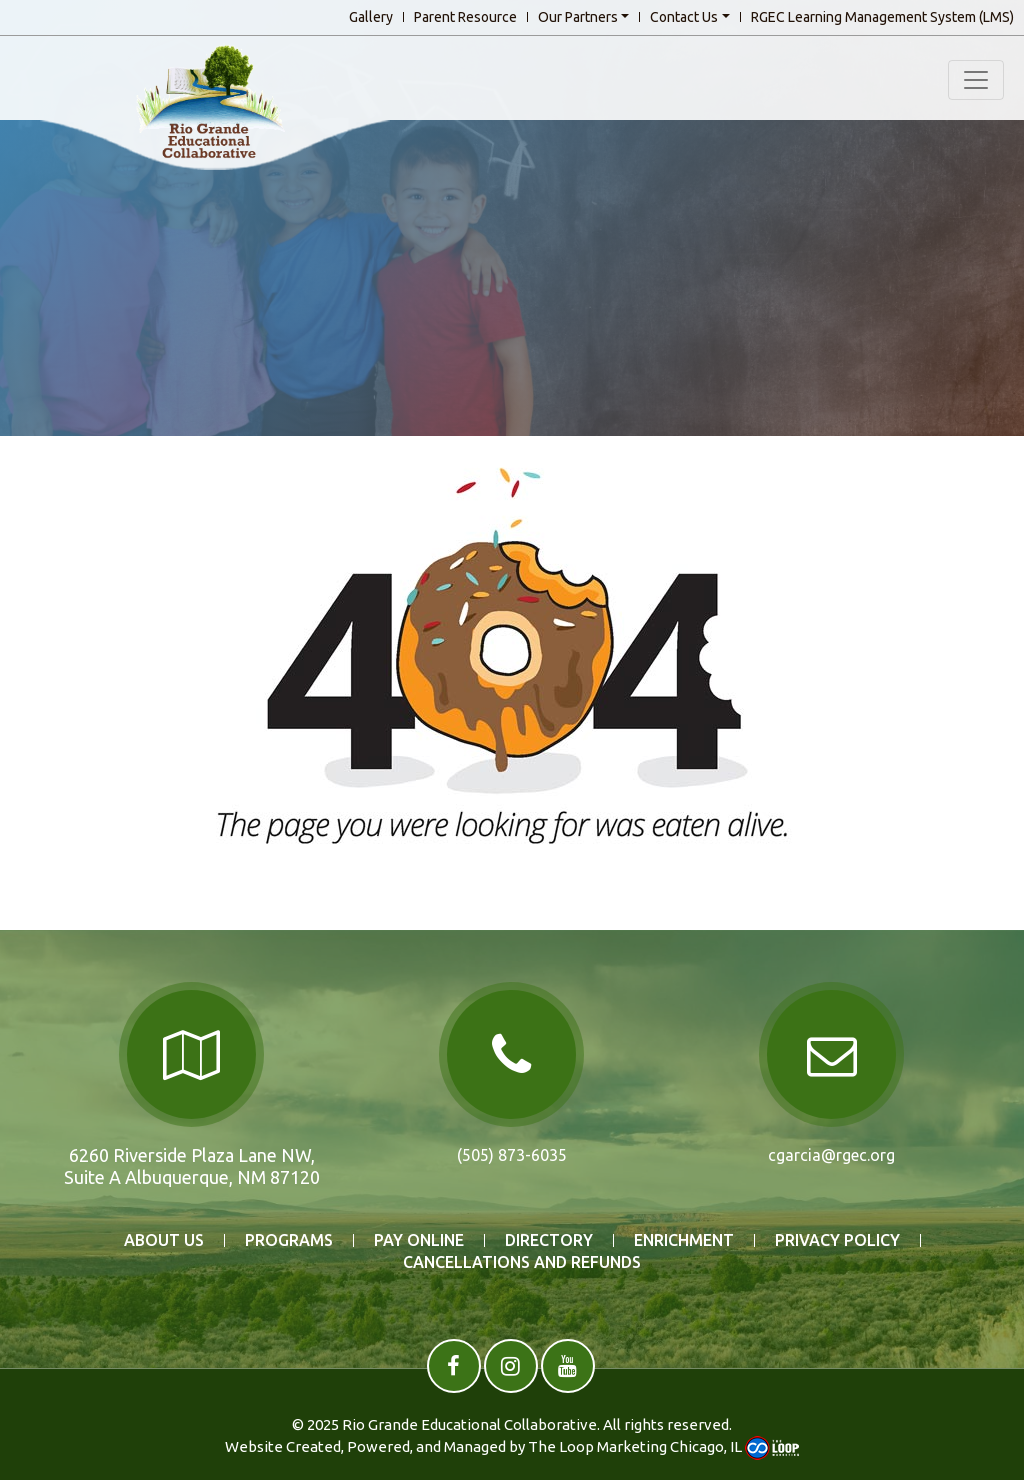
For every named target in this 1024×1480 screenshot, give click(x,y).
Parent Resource (465, 17)
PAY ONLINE (419, 1240)
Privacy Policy (837, 1240)
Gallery (371, 17)
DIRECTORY (549, 1240)
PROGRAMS (289, 1240)
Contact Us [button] (684, 17)
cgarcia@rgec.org (831, 1155)
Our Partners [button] (578, 17)
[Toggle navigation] (976, 80)
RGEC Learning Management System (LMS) (882, 17)
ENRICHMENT (684, 1240)
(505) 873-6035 (512, 1155)
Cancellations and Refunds (522, 1262)
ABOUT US (164, 1240)
